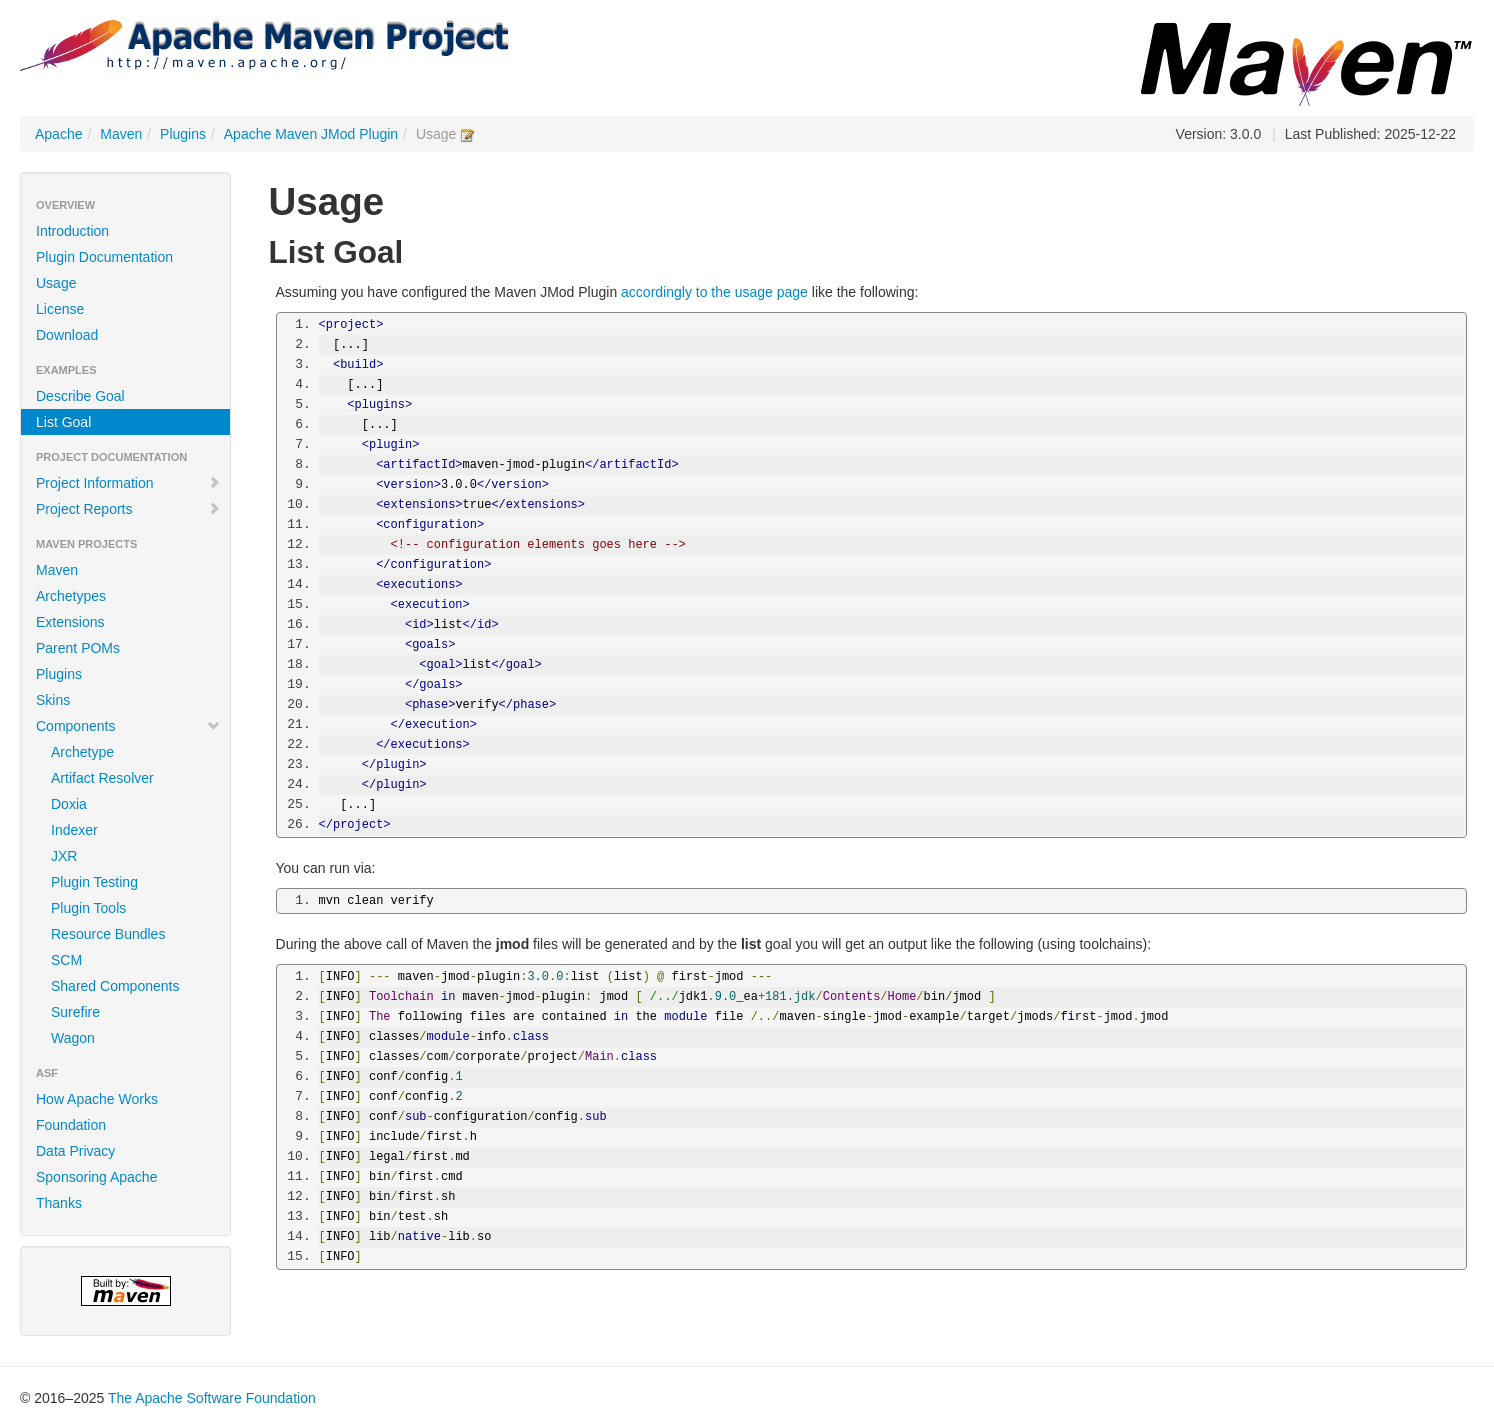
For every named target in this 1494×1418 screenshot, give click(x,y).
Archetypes (71, 596)
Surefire (75, 1012)
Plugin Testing (94, 882)
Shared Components (115, 986)
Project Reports (128, 509)
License (60, 309)
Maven (121, 134)
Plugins (183, 134)
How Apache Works (97, 1099)
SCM (66, 960)
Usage (56, 283)
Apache (58, 134)
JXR (64, 856)
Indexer (74, 830)
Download (67, 335)
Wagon (73, 1038)
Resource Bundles (108, 934)
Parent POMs (78, 648)
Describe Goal (80, 396)
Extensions (70, 622)
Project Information (128, 483)
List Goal (63, 422)
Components (128, 726)
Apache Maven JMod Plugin (311, 134)
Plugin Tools (88, 908)
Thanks (59, 1203)
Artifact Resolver (102, 778)
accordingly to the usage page (714, 292)
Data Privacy (75, 1151)
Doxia (69, 804)
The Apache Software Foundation (212, 1398)
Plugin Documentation (104, 257)
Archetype (82, 752)
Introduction (72, 231)
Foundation (71, 1125)
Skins (53, 700)
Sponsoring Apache (96, 1177)
